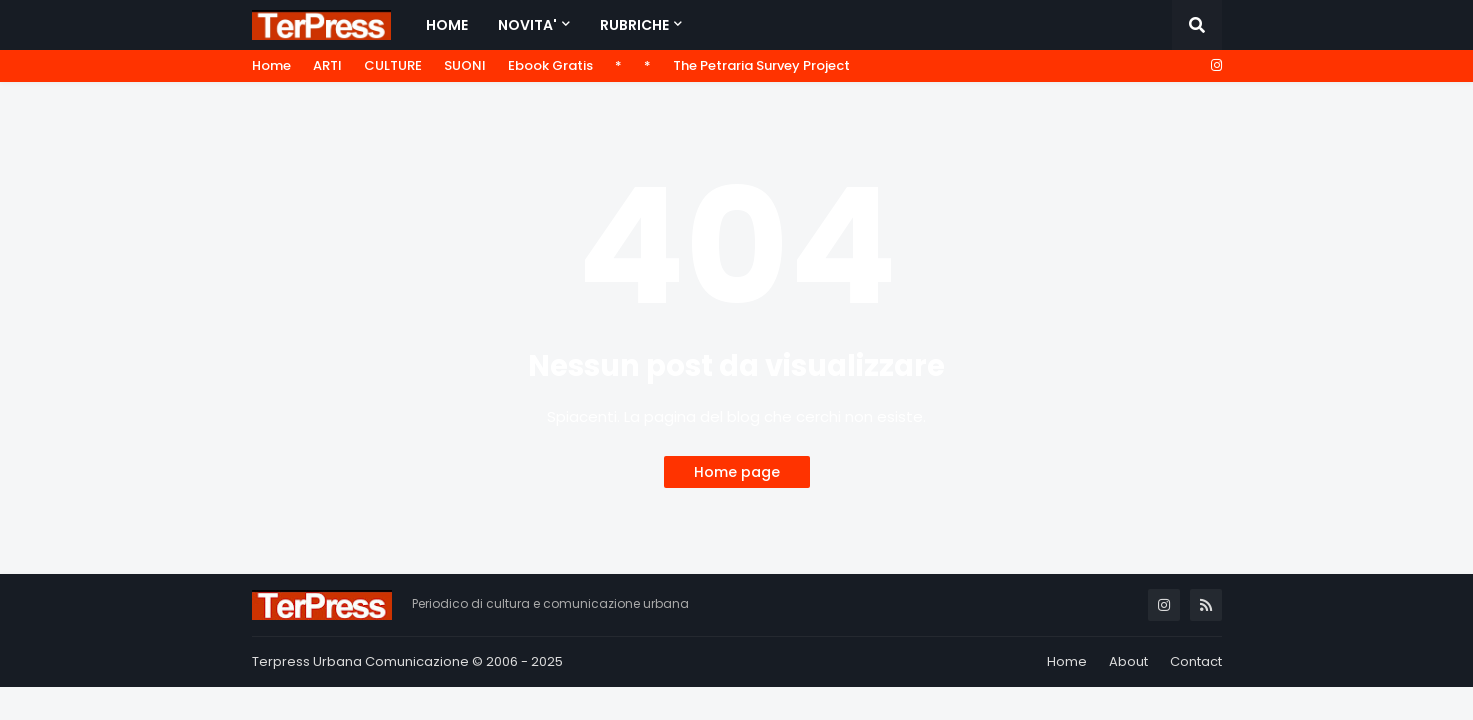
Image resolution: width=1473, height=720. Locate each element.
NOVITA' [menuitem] (527, 25)
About (1128, 661)
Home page (737, 472)
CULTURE (393, 65)
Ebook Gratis (550, 65)
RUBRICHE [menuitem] (634, 25)
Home (271, 65)
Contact (1196, 661)
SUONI (465, 65)
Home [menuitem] (447, 25)
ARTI (327, 65)
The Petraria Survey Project (761, 65)
